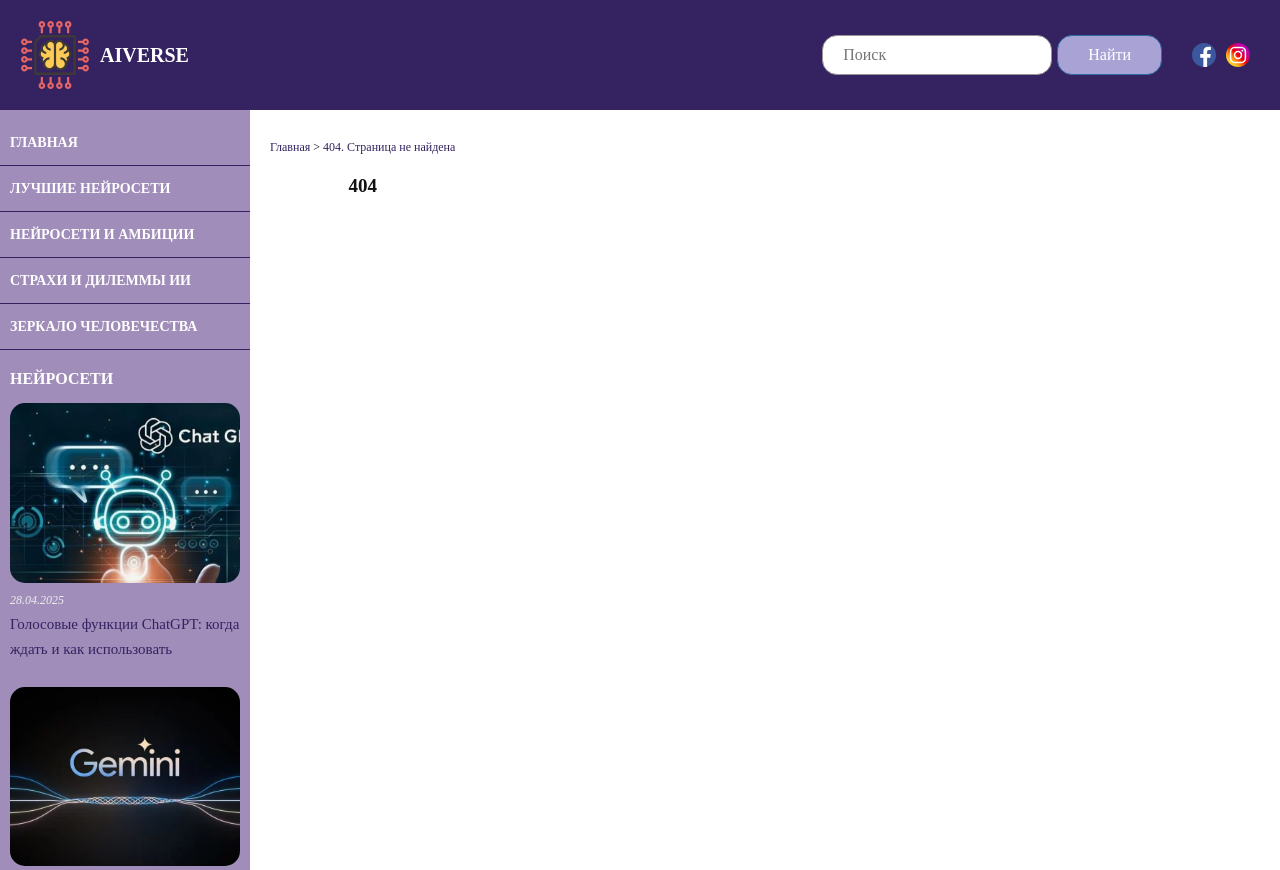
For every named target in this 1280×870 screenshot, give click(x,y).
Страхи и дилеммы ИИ (100, 280)
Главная (44, 142)
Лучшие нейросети (90, 188)
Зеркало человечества (103, 326)
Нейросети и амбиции (102, 234)
